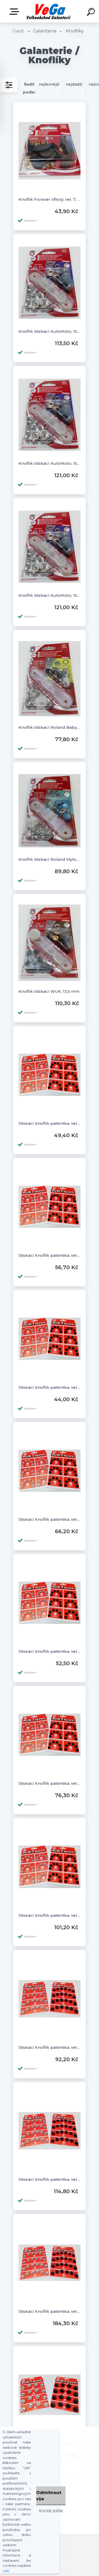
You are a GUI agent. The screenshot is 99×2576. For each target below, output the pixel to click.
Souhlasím (51, 2511)
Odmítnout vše (48, 2495)
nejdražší (74, 84)
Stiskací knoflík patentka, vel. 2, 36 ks (49, 1519)
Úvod (17, 30)
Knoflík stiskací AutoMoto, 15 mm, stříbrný (49, 595)
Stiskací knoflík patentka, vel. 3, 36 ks (49, 1783)
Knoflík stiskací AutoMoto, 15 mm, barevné (49, 331)
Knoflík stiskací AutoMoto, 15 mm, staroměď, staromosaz (49, 463)
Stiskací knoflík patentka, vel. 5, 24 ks (49, 2047)
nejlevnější (49, 84)
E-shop (15, 11)
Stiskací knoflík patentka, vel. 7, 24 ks (49, 2311)
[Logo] (49, 11)
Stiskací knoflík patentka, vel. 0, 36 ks (49, 1123)
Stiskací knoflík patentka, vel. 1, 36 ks (49, 1255)
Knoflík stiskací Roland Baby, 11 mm (49, 727)
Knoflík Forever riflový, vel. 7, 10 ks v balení (49, 199)
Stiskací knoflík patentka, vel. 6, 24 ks (49, 2179)
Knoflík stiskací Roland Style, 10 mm (49, 859)
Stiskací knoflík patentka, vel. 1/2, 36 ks (49, 1387)
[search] (91, 13)
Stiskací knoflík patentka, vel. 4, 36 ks (49, 1915)
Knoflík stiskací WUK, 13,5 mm (48, 991)
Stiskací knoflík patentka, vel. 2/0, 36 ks (49, 1651)
